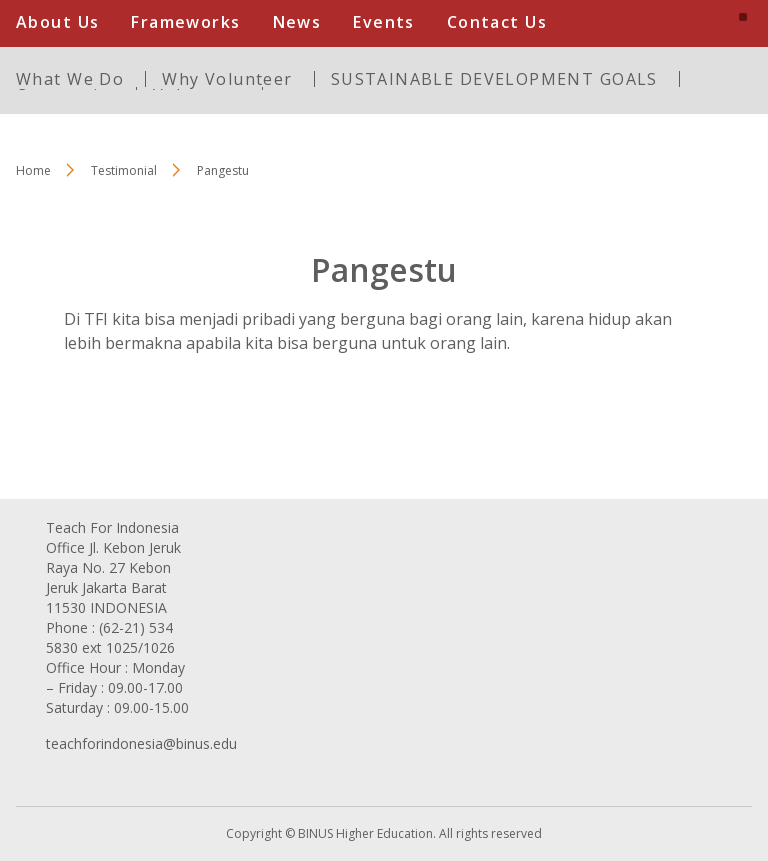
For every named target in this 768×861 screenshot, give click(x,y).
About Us (57, 22)
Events (384, 22)
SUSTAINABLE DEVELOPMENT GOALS (494, 79)
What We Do (70, 79)
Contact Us (497, 22)
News (297, 22)
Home (33, 170)
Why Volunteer (227, 79)
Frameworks (185, 22)
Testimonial (124, 170)
